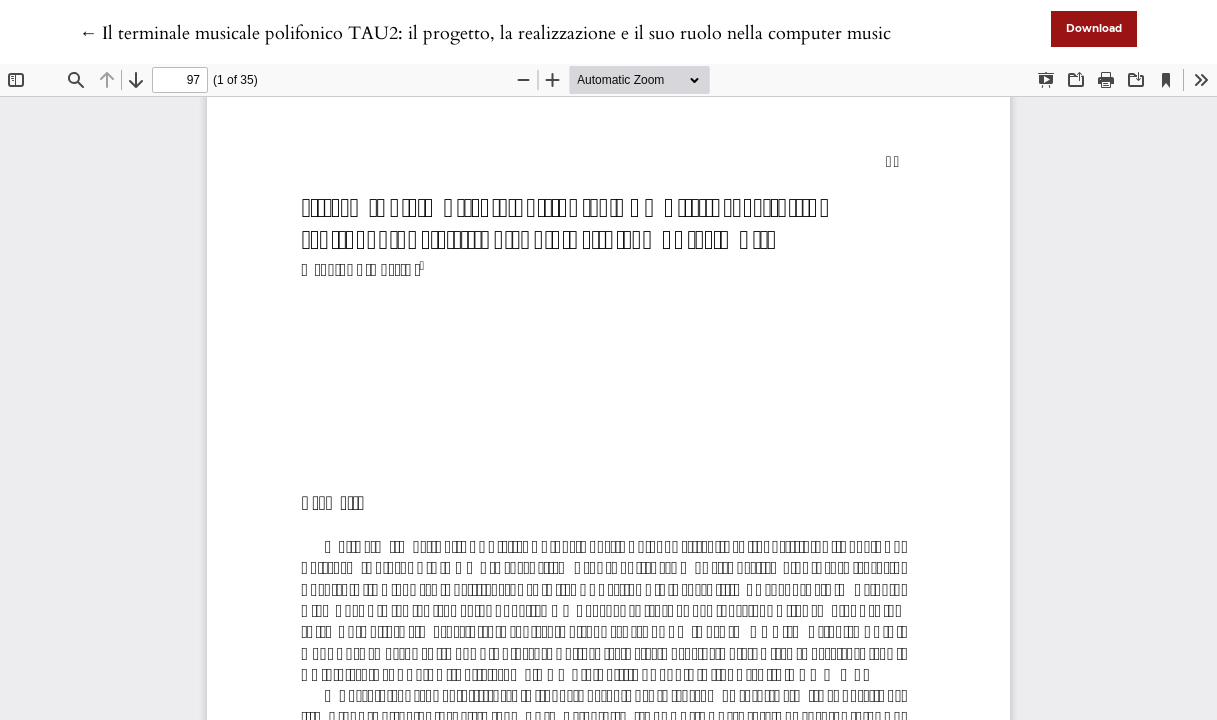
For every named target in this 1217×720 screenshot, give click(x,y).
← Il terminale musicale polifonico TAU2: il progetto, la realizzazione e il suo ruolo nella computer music (485, 33)
